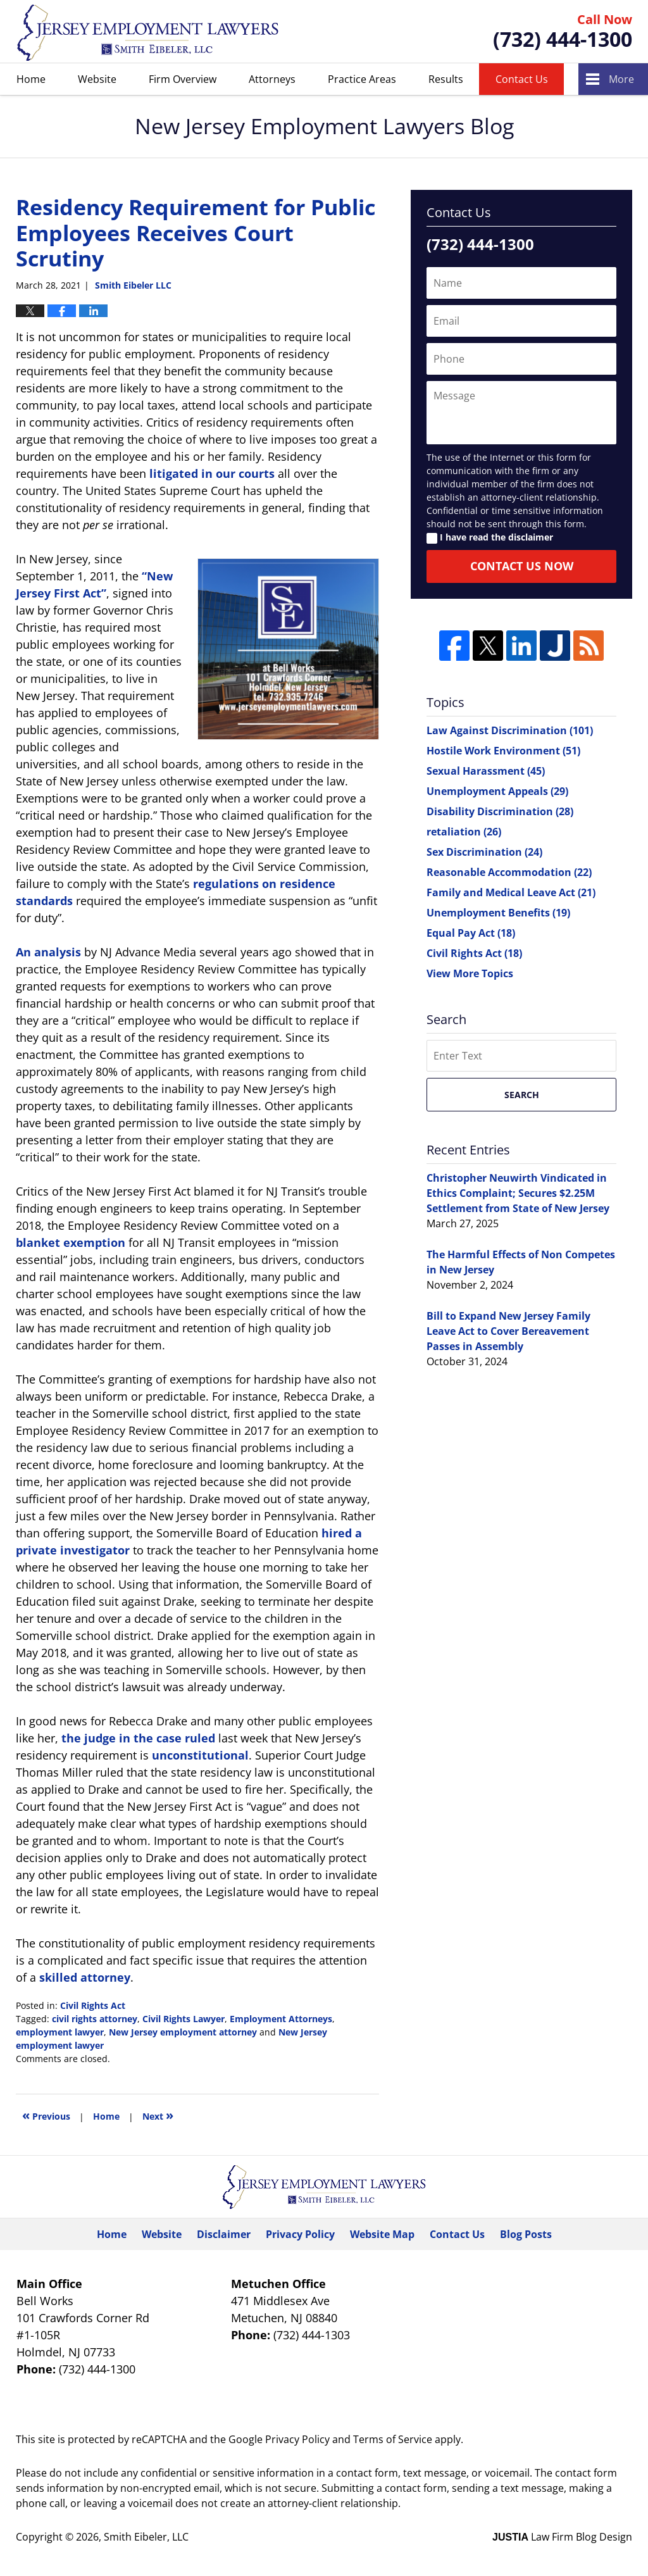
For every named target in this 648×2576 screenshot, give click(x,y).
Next (157, 2114)
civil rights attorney (94, 2019)
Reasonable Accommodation (509, 872)
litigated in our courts (212, 473)
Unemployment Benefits (498, 913)
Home (31, 79)
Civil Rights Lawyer (183, 2019)
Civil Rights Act (92, 2005)
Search (521, 1095)
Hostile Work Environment (503, 751)
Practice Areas (362, 79)
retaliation (464, 832)
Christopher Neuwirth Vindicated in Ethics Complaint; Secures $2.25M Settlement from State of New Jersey (518, 1193)
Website (97, 79)
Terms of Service (392, 2439)
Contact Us (521, 79)
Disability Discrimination (500, 811)
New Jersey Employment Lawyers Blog (148, 32)
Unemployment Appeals (497, 791)
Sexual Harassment (486, 771)
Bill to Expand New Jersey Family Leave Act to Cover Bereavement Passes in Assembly (508, 1331)
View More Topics (470, 973)
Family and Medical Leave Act (511, 892)
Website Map (382, 2234)
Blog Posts (526, 2234)
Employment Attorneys (281, 2019)
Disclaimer (224, 2234)
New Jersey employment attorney (183, 2032)
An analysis (48, 952)
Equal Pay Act (471, 933)
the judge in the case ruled (138, 1738)
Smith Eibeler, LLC (146, 2537)
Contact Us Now (521, 565)
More (621, 79)
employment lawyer (60, 2032)
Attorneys (272, 79)
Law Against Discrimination (510, 730)
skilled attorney (84, 1977)
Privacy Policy (300, 2234)
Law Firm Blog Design (562, 2537)
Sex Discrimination (484, 852)
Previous (46, 2114)
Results (445, 79)
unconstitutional (200, 1755)
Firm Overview (182, 79)
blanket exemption (70, 1242)
